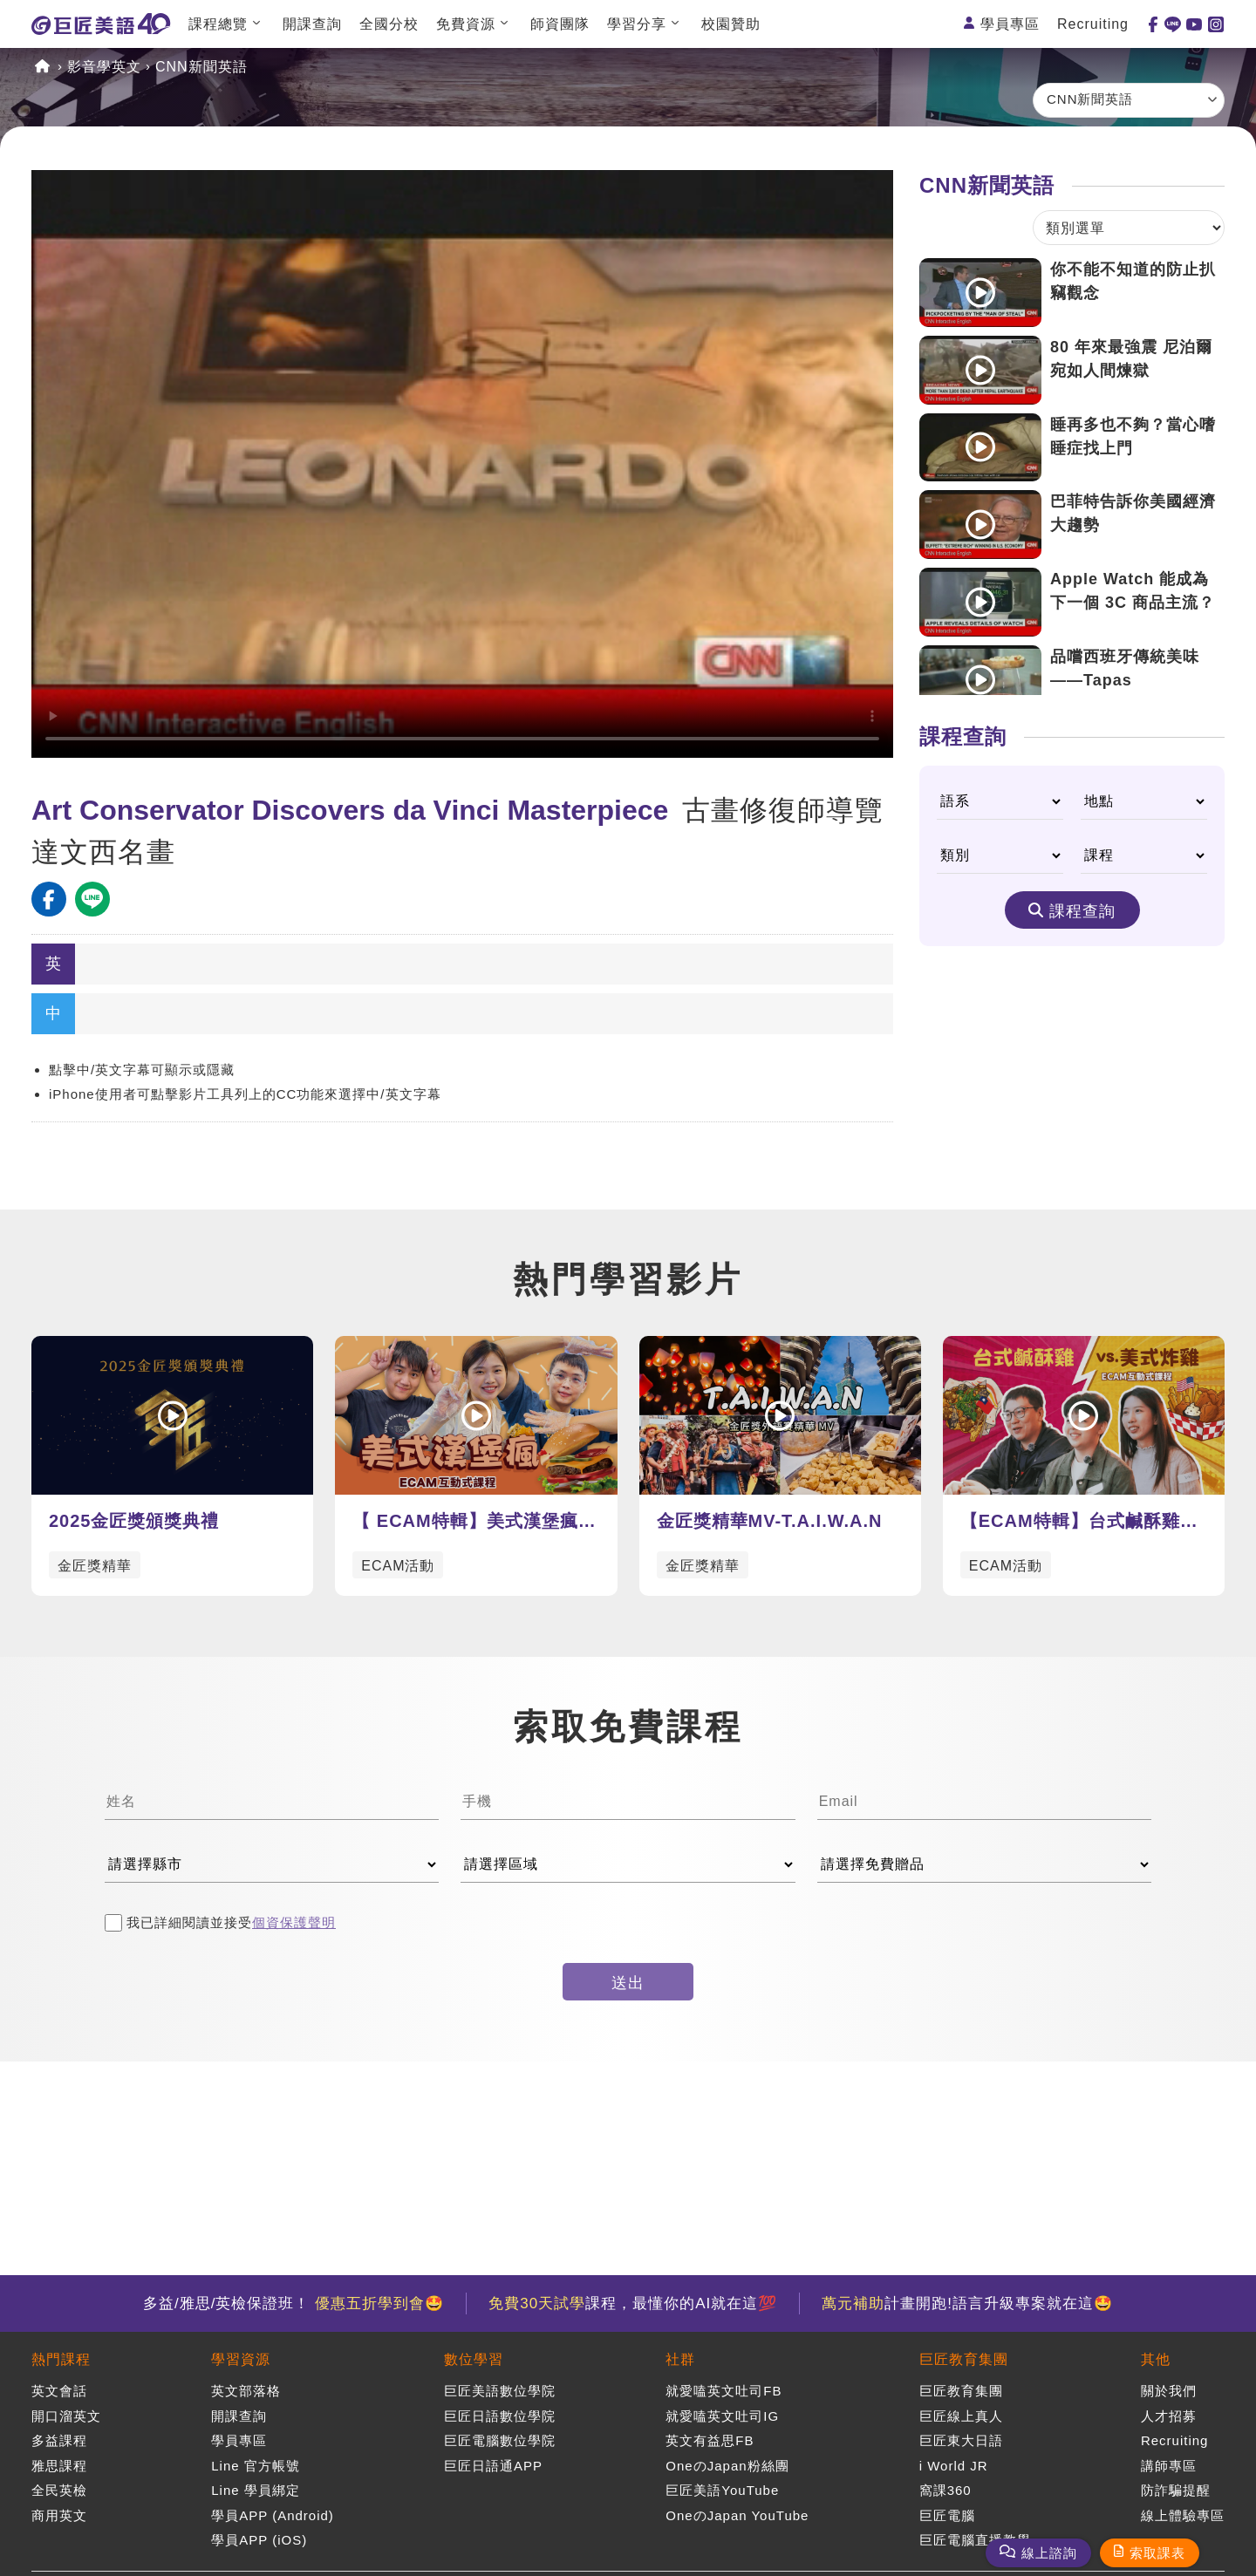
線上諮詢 (1049, 2552)
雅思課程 (59, 2465)
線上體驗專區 (1183, 2515)
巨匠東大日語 (961, 2440)
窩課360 (945, 2490)
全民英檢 (59, 2490)
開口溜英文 (66, 2416)
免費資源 (465, 24)
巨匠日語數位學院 (500, 2416)
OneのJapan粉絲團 (727, 2465)
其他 (1156, 2359)
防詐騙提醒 (1176, 2490)
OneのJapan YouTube (737, 2515)
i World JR (953, 2465)
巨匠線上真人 (961, 2416)
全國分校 (389, 24)
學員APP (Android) (272, 2515)
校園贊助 (731, 24)
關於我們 (1169, 2390)
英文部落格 (246, 2390)
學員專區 (1010, 24)
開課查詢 (312, 24)
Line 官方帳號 (255, 2465)
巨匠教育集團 (963, 2359)
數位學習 (473, 2359)
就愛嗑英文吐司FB (724, 2390)
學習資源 (240, 2359)
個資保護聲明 (294, 1922)
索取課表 (1157, 2552)
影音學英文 (104, 66)
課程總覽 (218, 24)
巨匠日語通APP (493, 2465)
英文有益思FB (710, 2440)
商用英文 (59, 2515)
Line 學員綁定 (255, 2490)
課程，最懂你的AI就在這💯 (632, 2303)
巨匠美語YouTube (722, 2490)
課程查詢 (1082, 911)
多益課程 (59, 2440)
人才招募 (1169, 2416)
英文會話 (59, 2390)
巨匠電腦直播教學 (975, 2539)
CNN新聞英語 (201, 66)
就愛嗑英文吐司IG (722, 2416)
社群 (680, 2359)
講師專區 (1169, 2465)
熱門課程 (61, 2359)
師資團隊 (560, 24)
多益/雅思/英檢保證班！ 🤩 (293, 2303)
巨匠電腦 (947, 2515)
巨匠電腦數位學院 (500, 2440)
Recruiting (1093, 24)
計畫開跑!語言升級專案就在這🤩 (967, 2303)
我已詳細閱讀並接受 (220, 1923)
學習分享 (636, 24)
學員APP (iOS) (259, 2539)
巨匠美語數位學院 (500, 2390)
